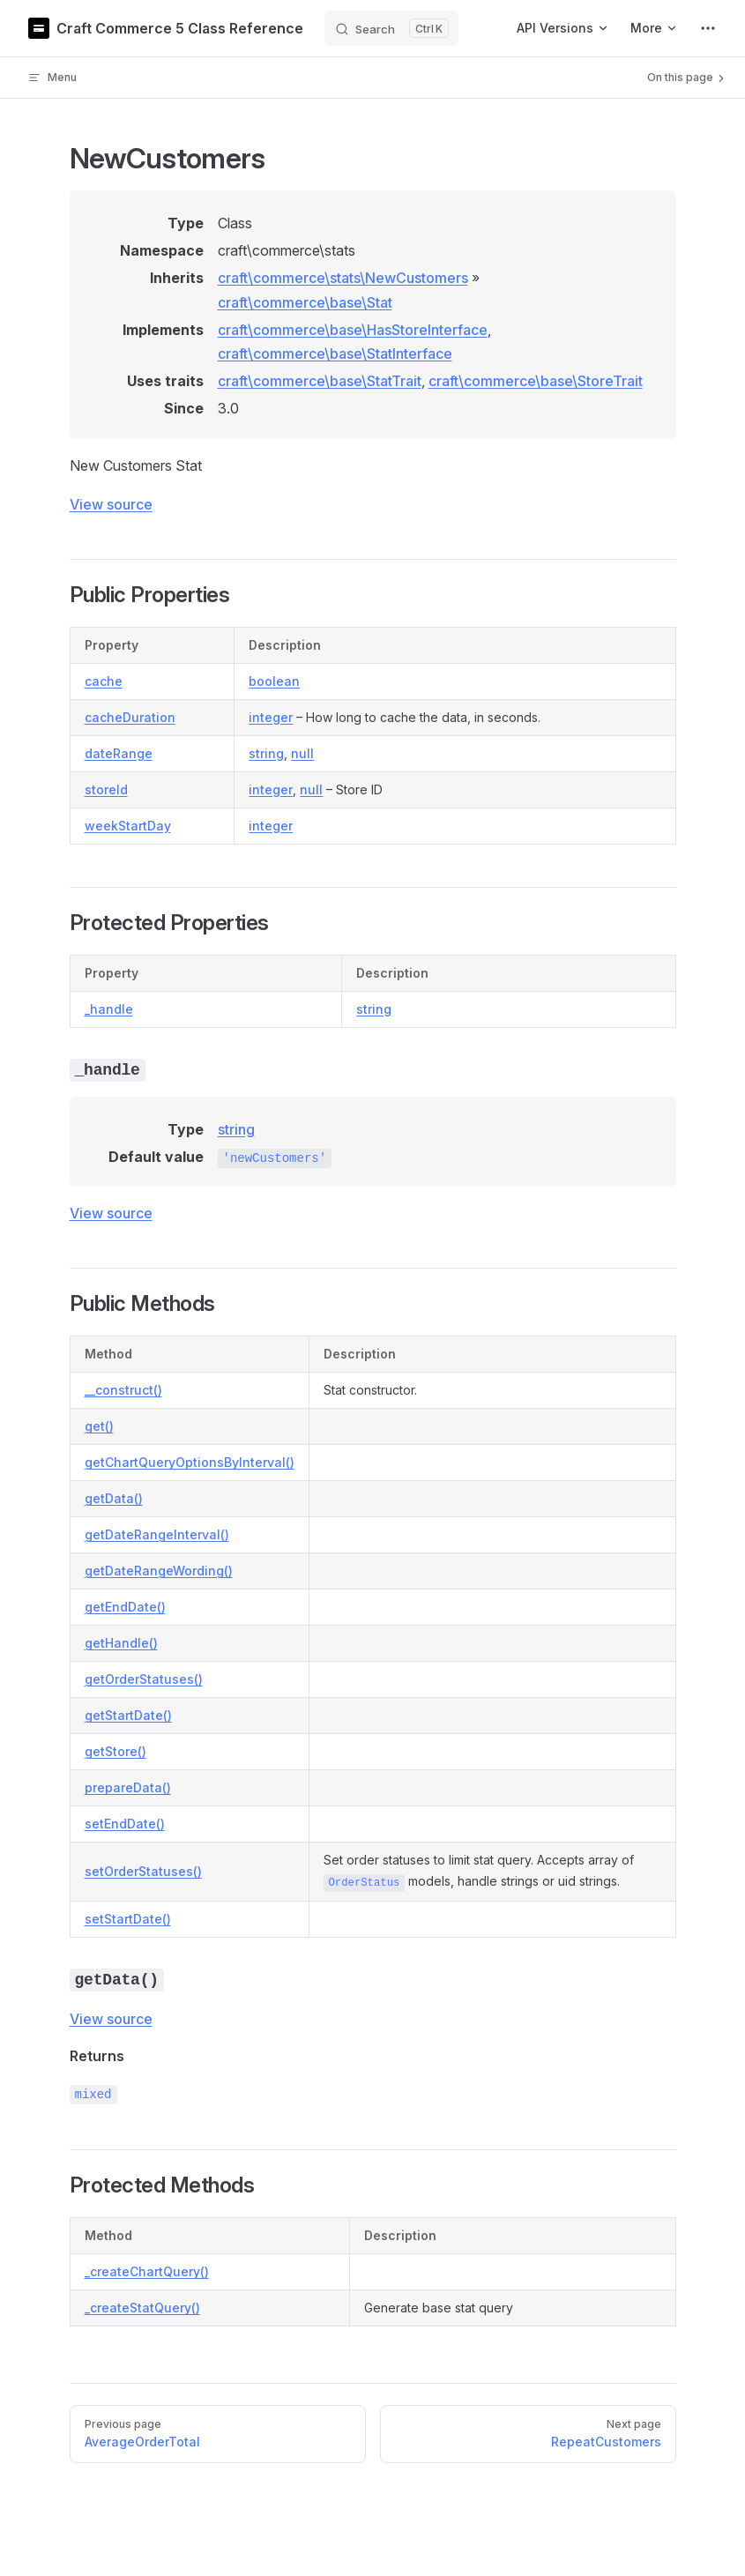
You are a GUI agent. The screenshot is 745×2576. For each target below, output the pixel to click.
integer (271, 717)
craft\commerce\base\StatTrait (319, 381)
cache (104, 681)
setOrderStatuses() (143, 1871)
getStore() (115, 1751)
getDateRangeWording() (159, 1570)
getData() (114, 1498)
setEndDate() (125, 1823)
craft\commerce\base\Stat (305, 302)
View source (111, 504)
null (302, 753)
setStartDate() (128, 1918)
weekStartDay (128, 825)
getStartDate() (128, 1715)
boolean (274, 681)
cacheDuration (130, 717)
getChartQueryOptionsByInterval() (189, 1462)
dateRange (119, 753)
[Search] (391, 28)
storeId (106, 789)
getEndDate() (125, 1606)
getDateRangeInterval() (157, 1534)
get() (99, 1425)
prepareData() (128, 1787)
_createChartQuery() (147, 2271)
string (266, 753)
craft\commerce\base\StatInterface (335, 353)
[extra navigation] (708, 28)
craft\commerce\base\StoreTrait (535, 381)
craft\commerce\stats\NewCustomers (343, 278)
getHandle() (121, 1642)
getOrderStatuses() (144, 1678)
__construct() (123, 1389)
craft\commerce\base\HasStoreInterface (353, 330)
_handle (109, 1008)
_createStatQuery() (142, 2307)
